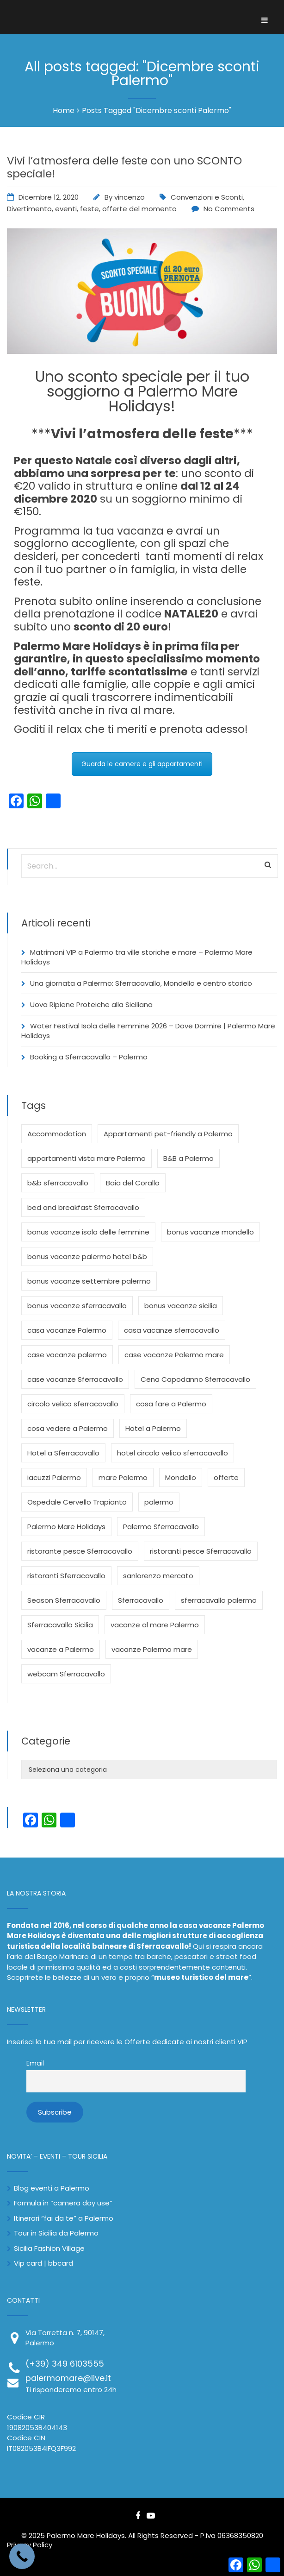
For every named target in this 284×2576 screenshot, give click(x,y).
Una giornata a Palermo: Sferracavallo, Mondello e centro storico (141, 983)
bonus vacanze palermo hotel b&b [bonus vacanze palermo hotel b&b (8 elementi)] (87, 1256)
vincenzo (129, 197)
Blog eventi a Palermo (51, 2188)
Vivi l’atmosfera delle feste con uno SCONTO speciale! (124, 167)
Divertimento (29, 209)
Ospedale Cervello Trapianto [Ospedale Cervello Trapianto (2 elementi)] (77, 1502)
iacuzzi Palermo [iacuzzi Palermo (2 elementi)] (54, 1477)
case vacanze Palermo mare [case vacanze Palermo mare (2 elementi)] (174, 1355)
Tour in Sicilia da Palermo (56, 2233)
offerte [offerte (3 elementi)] (226, 1477)
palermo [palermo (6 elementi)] (158, 1502)
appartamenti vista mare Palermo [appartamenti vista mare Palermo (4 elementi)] (86, 1158)
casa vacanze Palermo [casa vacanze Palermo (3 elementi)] (66, 1330)
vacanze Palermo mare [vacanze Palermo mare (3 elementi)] (151, 1649)
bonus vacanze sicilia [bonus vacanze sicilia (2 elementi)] (180, 1305)
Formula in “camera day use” (63, 2203)
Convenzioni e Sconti (207, 197)
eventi (66, 209)
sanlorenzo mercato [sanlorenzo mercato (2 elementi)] (158, 1576)
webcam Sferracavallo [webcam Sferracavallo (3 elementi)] (66, 1674)
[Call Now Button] (22, 2556)
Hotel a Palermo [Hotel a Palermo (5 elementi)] (153, 1428)
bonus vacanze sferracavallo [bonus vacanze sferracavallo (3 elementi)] (77, 1305)
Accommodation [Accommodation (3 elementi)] (56, 1134)
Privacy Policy (29, 2545)
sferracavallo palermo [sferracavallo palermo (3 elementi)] (219, 1600)
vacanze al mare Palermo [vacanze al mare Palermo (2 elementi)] (155, 1625)
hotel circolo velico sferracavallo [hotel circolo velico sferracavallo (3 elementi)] (172, 1453)
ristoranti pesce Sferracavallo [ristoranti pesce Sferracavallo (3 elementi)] (201, 1551)
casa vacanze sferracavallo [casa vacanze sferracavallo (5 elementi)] (171, 1330)
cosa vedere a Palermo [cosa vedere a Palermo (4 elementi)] (67, 1428)
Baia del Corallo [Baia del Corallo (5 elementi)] (133, 1183)
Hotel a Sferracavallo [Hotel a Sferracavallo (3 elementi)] (63, 1453)
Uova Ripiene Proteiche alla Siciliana (91, 1004)
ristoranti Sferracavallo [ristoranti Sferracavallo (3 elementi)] (66, 1576)
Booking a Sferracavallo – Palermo (89, 1057)
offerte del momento (139, 209)
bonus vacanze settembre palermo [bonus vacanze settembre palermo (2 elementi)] (89, 1281)
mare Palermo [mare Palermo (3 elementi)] (123, 1477)
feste (89, 209)
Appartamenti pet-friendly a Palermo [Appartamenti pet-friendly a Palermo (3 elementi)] (168, 1134)
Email (35, 2063)
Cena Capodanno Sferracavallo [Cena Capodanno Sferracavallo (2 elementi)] (195, 1379)
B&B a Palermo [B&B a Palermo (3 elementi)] (188, 1158)
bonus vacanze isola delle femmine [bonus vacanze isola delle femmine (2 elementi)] (88, 1232)
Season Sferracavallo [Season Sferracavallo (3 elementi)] (63, 1600)
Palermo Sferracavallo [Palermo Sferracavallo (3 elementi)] (161, 1526)
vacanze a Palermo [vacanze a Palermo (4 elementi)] (60, 1649)
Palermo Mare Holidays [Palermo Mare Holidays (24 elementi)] (66, 1526)
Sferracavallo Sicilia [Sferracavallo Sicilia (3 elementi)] (60, 1625)
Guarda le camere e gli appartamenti (142, 763)
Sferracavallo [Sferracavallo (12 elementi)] (140, 1600)
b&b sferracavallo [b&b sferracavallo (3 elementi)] (57, 1183)
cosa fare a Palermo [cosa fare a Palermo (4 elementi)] (171, 1404)
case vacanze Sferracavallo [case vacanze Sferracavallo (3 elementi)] (75, 1379)
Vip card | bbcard (43, 2263)
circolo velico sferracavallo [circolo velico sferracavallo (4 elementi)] (72, 1404)
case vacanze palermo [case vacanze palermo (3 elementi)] (67, 1355)
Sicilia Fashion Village (49, 2248)
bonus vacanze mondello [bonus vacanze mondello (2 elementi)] (210, 1232)
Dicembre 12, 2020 (49, 197)
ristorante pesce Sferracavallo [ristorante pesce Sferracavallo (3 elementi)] (79, 1551)
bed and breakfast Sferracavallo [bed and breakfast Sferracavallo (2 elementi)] (83, 1207)
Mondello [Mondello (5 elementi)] (180, 1477)
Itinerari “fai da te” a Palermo (63, 2218)
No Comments (229, 209)
